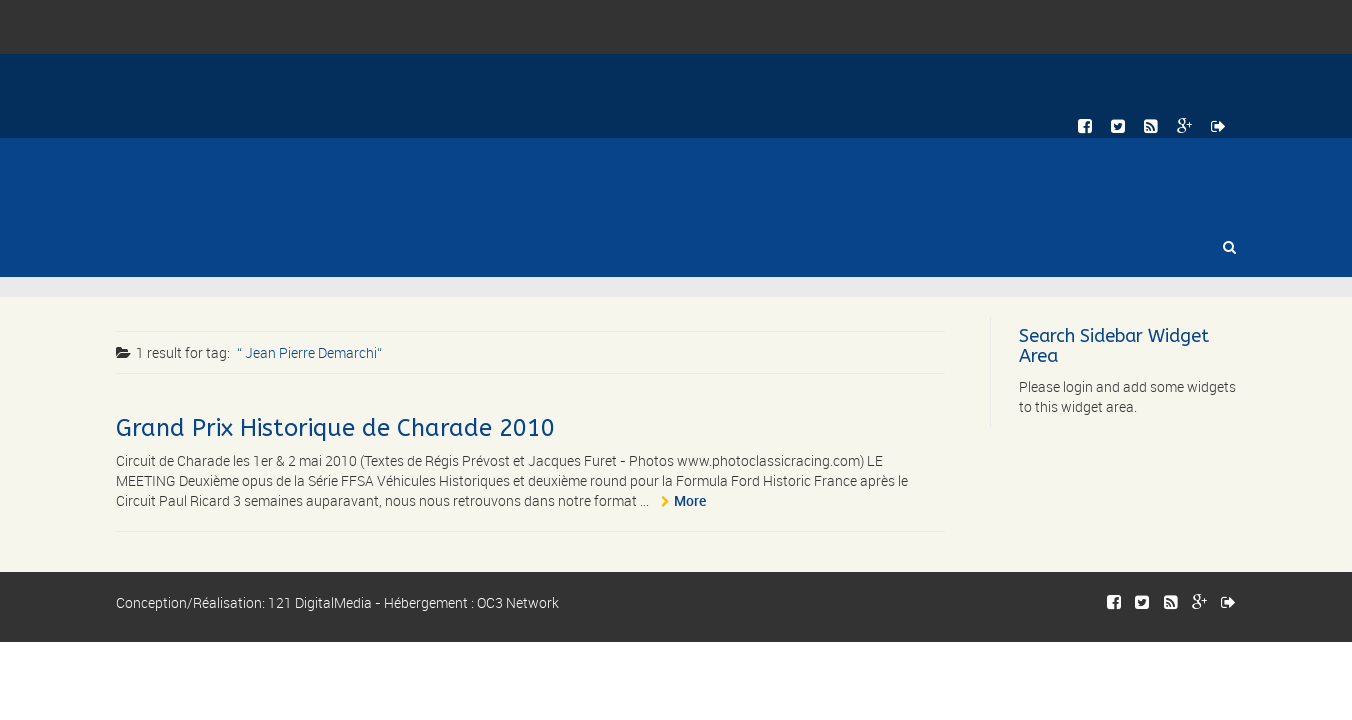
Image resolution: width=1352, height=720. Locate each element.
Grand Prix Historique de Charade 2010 (335, 428)
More (690, 500)
